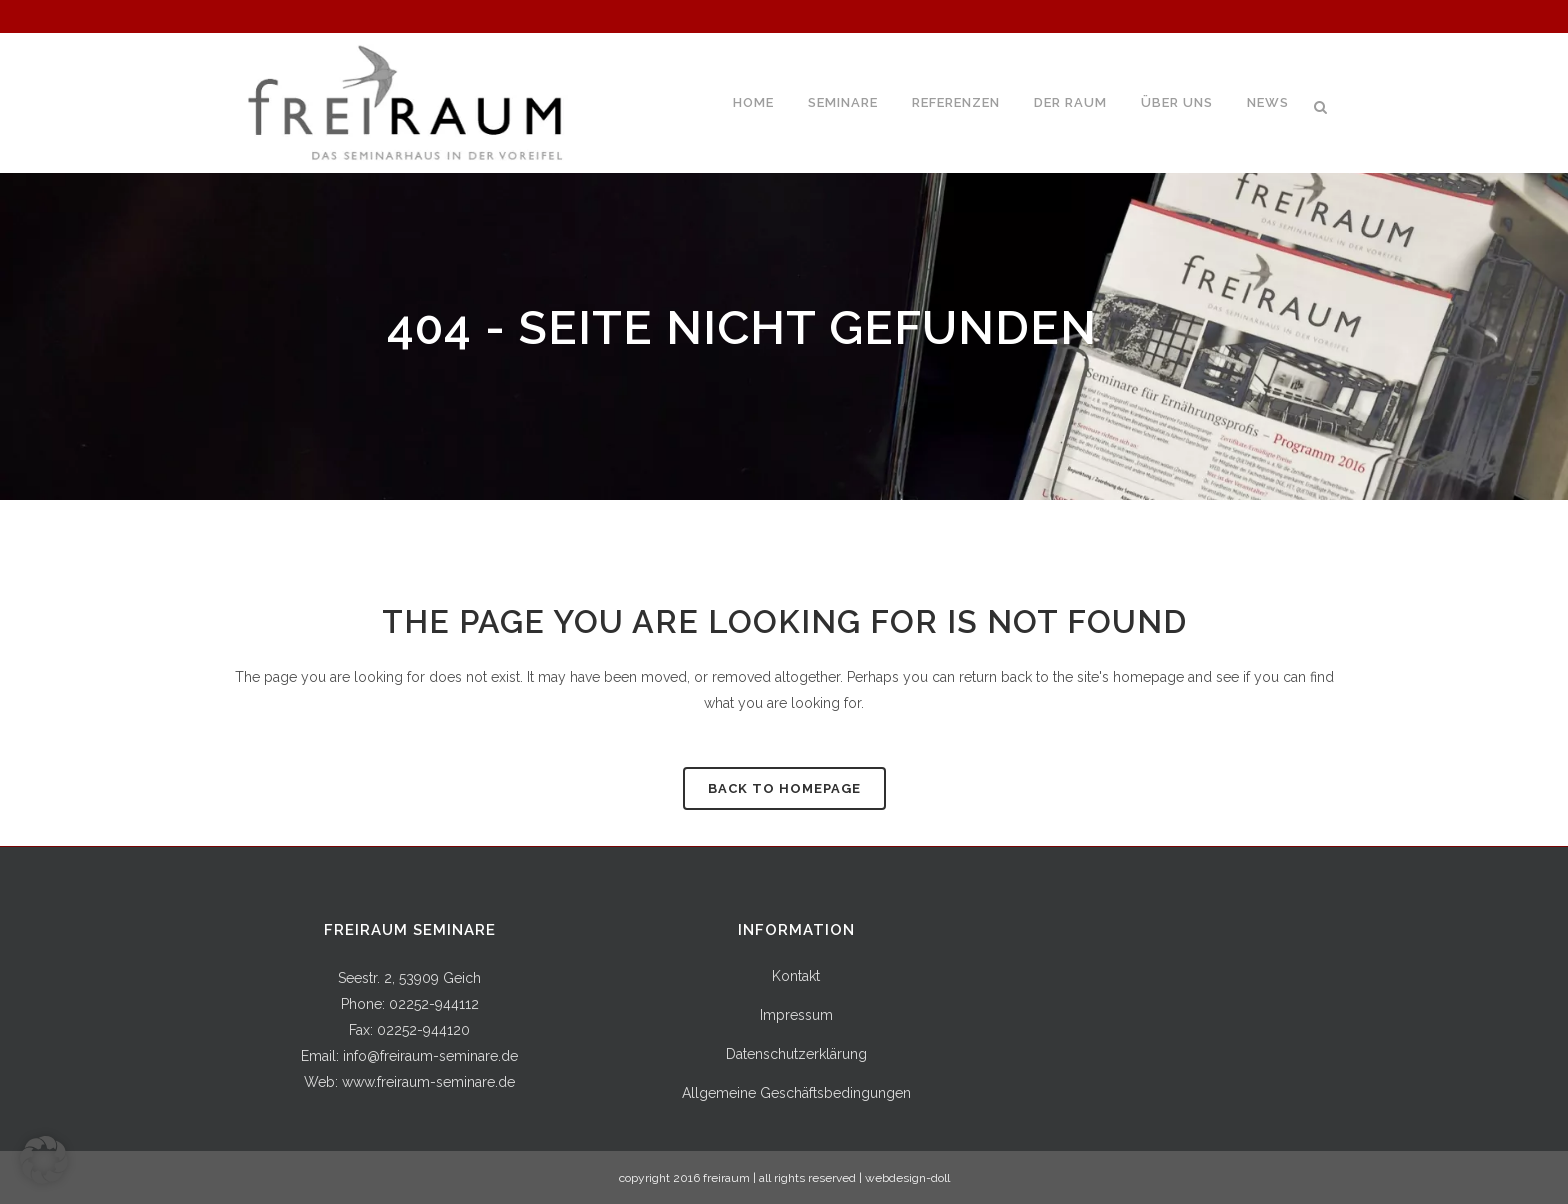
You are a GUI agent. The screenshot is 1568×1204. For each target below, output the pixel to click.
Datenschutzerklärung (796, 1054)
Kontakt (796, 976)
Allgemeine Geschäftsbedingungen (796, 1093)
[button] (44, 1160)
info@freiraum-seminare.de (430, 1056)
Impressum (796, 1015)
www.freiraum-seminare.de (428, 1082)
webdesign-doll (907, 1178)
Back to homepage (784, 788)
